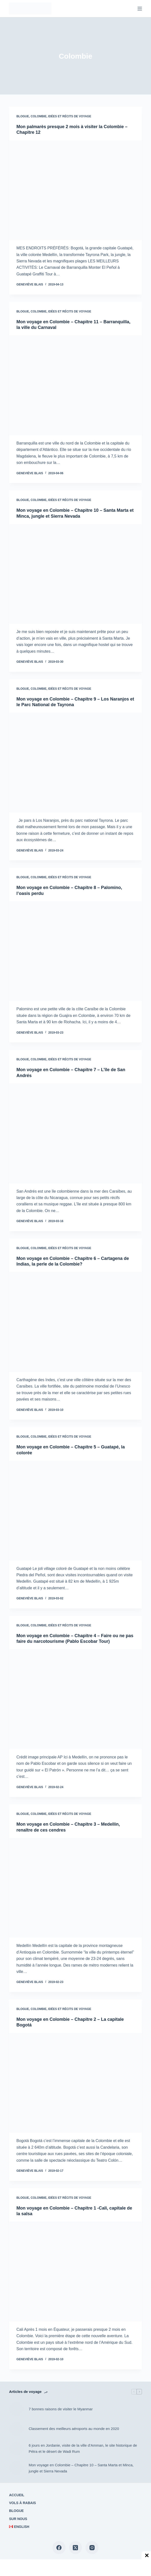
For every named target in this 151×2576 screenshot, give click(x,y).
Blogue (22, 116)
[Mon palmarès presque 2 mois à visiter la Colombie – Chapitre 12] (75, 190)
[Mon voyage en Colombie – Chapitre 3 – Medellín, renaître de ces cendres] (75, 1888)
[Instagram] (92, 2547)
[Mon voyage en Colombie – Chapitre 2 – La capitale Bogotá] (75, 2083)
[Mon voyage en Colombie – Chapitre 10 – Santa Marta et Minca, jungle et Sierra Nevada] (75, 574)
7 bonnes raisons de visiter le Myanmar (61, 2409)
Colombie (39, 116)
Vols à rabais (22, 2503)
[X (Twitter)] (75, 2547)
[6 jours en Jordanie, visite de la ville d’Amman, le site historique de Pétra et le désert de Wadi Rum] (16, 2448)
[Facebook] (58, 2547)
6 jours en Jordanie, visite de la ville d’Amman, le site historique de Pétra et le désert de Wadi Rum (83, 2448)
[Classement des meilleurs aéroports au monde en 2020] (16, 2429)
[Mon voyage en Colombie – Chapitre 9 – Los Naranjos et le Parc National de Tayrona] (75, 762)
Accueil (16, 2495)
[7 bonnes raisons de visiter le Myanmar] (16, 2409)
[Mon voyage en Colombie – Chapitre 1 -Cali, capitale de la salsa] (75, 2271)
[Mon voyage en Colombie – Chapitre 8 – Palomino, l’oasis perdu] (75, 951)
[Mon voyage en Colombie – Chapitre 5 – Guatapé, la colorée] (75, 1511)
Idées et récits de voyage (69, 116)
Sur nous (18, 2519)
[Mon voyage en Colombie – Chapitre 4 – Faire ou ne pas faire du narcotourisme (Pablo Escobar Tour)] (75, 1699)
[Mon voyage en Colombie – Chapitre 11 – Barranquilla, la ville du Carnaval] (75, 385)
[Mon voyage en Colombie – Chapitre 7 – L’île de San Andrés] (75, 1133)
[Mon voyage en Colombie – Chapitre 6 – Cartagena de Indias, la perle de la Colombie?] (75, 1322)
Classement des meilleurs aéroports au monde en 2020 (74, 2429)
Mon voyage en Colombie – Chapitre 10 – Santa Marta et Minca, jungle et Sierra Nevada (81, 2468)
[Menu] (140, 8)
